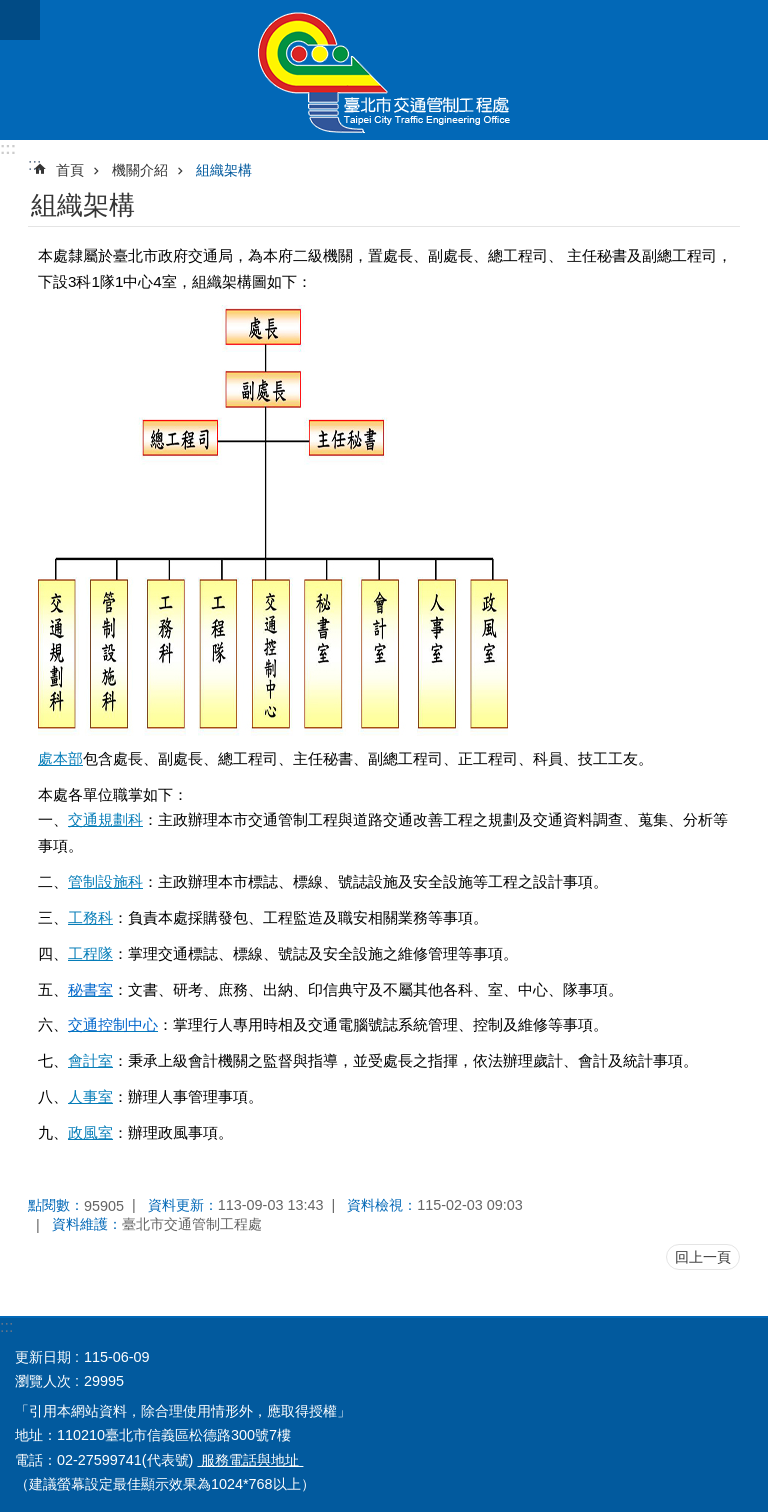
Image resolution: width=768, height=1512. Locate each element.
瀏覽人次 (43, 1381)
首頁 (70, 170)
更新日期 (43, 1357)
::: (8, 148)
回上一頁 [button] (703, 1257)
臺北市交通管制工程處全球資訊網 (384, 70)
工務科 (90, 917)
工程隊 (90, 953)
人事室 (90, 1096)
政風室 (90, 1132)
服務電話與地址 (250, 1460)
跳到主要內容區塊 (10, 10)
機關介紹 (140, 170)
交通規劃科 (105, 819)
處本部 (60, 758)
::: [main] (34, 164)
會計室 (90, 1060)
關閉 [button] (20, 20)
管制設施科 (105, 881)
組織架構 (224, 170)
